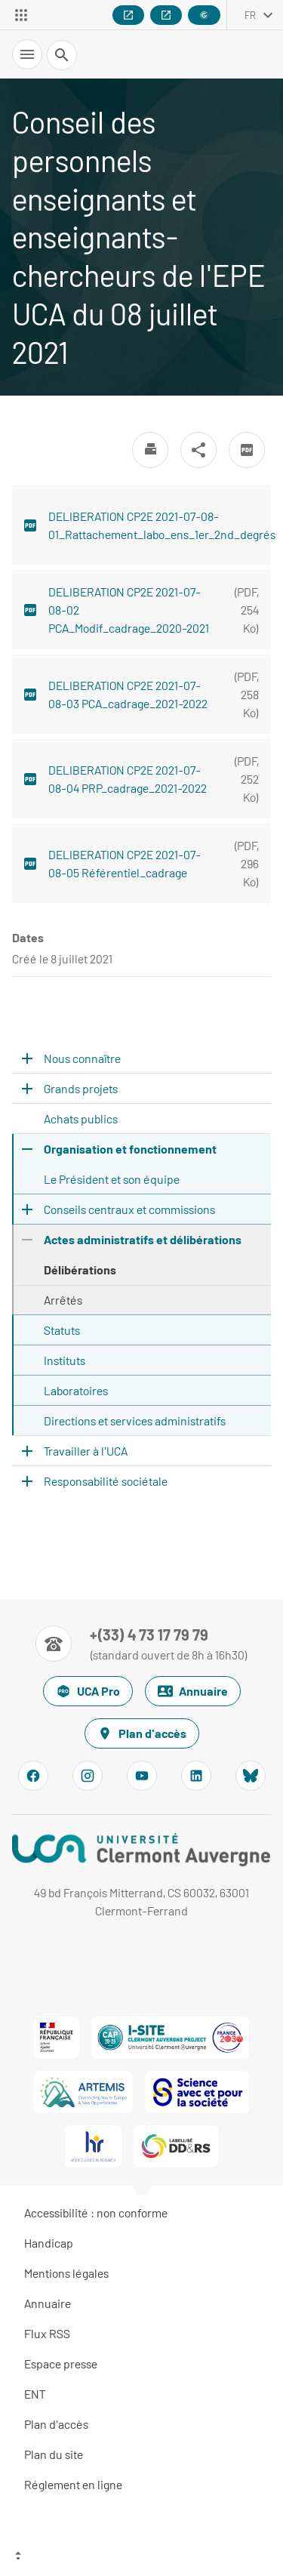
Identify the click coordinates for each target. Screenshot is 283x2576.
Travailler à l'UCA (86, 1451)
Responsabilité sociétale (106, 1481)
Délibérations (80, 1269)
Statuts (62, 1330)
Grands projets (81, 1088)
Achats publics (81, 1118)
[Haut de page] (141, 2557)
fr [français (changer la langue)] (250, 15)
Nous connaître (82, 1058)
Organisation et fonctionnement (130, 1149)
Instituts (64, 1360)
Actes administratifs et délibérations (142, 1239)
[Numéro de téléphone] (141, 1643)
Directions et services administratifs (135, 1420)
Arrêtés (63, 1300)
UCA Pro (88, 1691)
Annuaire (193, 1691)
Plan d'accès (141, 1733)
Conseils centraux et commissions (129, 1209)
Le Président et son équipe (112, 1179)
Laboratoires (76, 1390)
